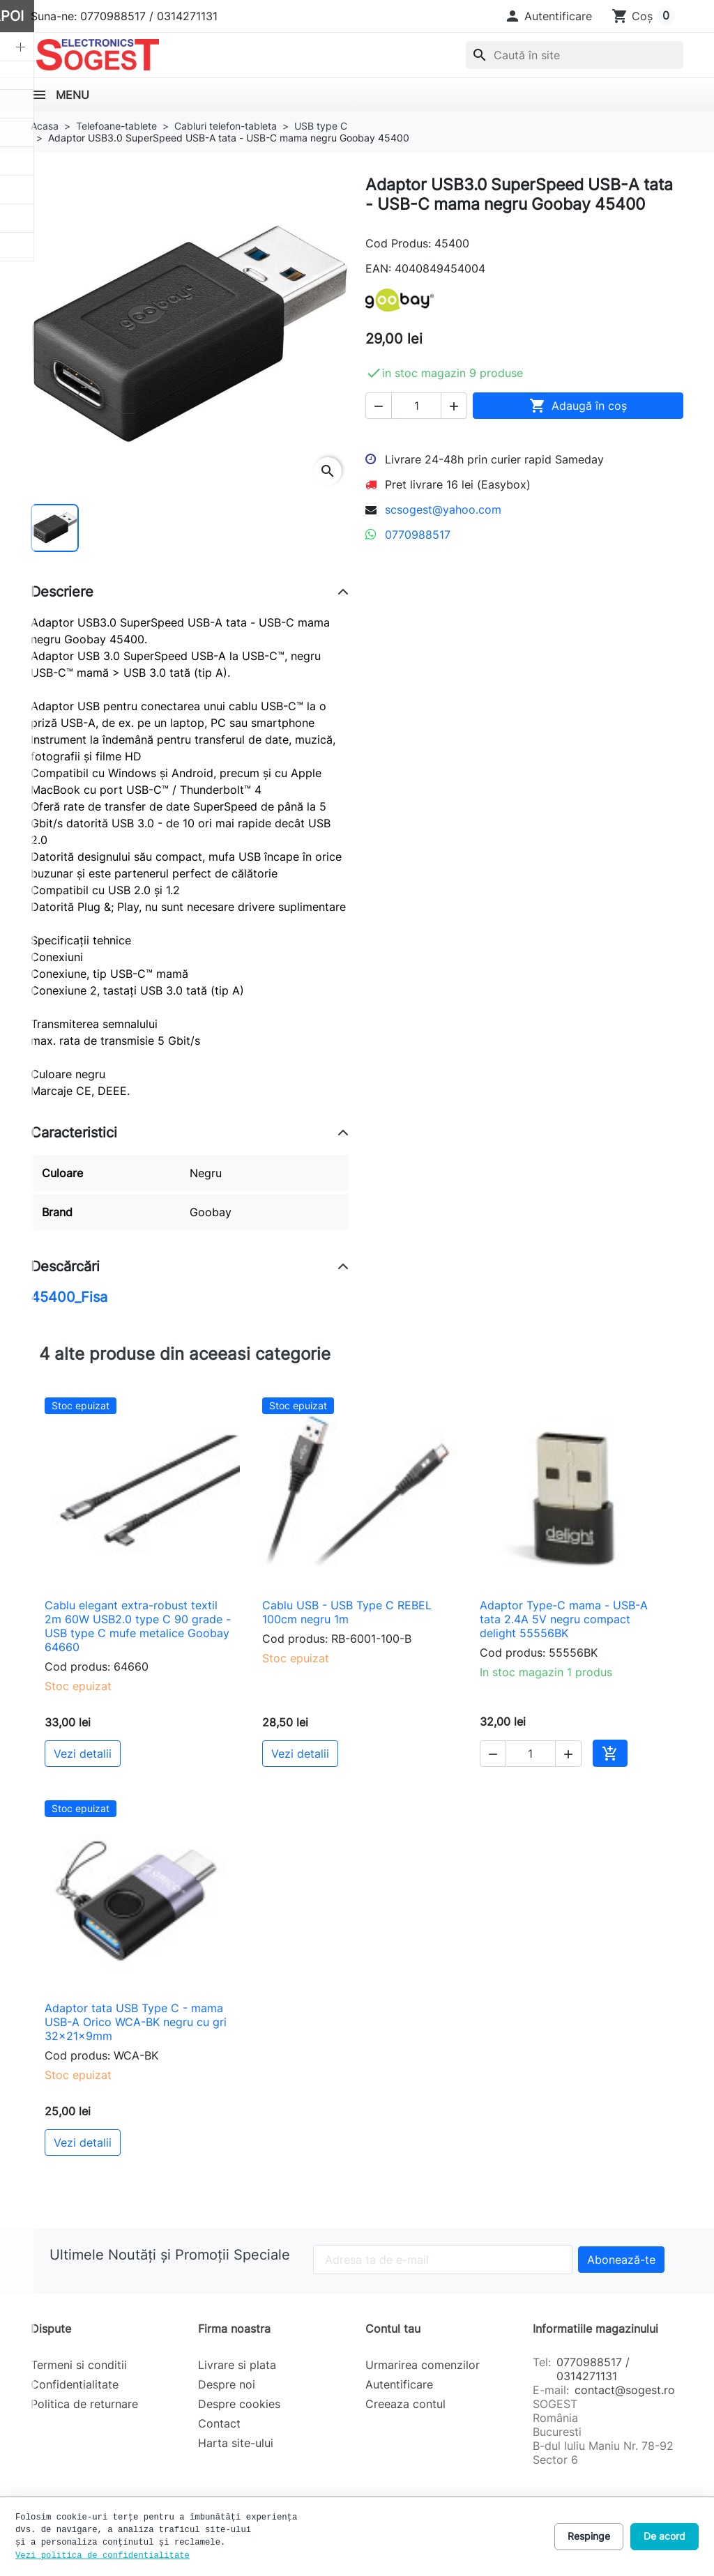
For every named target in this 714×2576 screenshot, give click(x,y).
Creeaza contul (405, 2404)
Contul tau (392, 2329)
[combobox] (574, 55)
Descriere (62, 591)
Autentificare (399, 2384)
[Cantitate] (416, 405)
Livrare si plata (237, 2365)
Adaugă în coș (578, 405)
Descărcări (65, 1266)
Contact (219, 2423)
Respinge (589, 2536)
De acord (664, 2536)
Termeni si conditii (79, 2365)
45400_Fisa (69, 1297)
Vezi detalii (83, 1754)
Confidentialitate (75, 2384)
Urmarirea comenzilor (422, 2365)
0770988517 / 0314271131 (593, 2369)
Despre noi (226, 2384)
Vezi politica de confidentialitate (102, 2556)
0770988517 (417, 535)
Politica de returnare (84, 2404)
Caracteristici (74, 1132)
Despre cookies (239, 2404)
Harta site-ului (235, 2443)
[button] (548, 16)
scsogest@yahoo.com (443, 509)
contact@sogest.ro (625, 2390)
